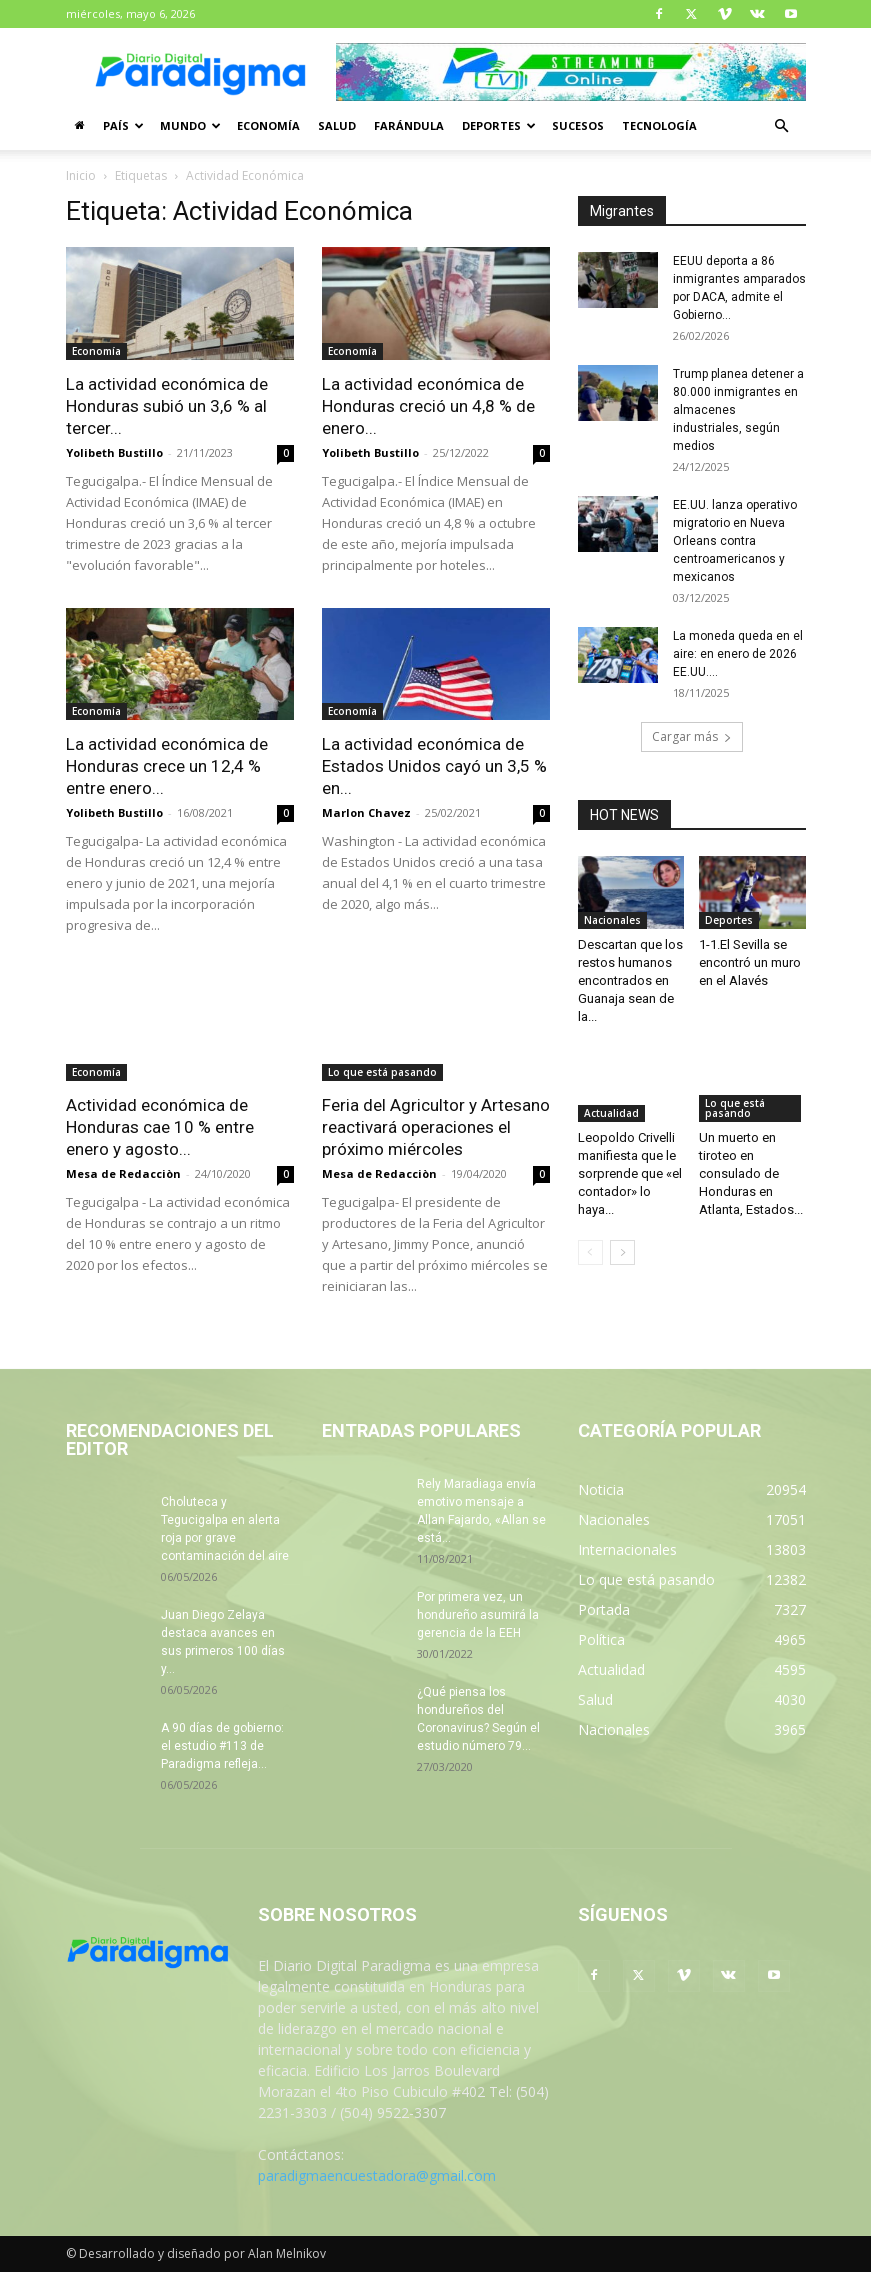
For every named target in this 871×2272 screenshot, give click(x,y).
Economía (268, 125)
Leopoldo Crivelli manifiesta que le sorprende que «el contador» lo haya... (630, 1173)
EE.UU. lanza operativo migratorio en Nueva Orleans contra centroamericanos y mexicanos (735, 541)
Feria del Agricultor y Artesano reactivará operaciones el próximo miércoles (436, 1127)
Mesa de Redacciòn (123, 1173)
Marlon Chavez (366, 812)
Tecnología (659, 125)
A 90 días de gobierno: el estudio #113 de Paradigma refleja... (222, 1746)
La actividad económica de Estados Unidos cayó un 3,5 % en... (434, 766)
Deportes (499, 125)
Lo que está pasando (382, 1072)
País (123, 125)
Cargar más (692, 736)
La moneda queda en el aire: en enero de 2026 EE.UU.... (738, 654)
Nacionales (612, 920)
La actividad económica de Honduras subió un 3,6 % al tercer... (167, 406)
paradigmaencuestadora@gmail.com (377, 2175)
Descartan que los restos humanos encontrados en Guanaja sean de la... (630, 980)
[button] (782, 126)
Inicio (81, 175)
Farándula (409, 125)
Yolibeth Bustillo (114, 452)
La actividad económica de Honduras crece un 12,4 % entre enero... (167, 766)
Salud (337, 125)
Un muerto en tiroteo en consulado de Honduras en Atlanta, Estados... (751, 1173)
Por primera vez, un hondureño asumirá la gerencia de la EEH (478, 1615)
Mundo (190, 125)
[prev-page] (590, 1252)
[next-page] (622, 1252)
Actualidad (611, 1113)
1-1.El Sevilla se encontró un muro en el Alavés (750, 962)
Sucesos (578, 125)
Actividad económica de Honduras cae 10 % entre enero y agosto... (160, 1127)
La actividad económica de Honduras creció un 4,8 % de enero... (428, 406)
